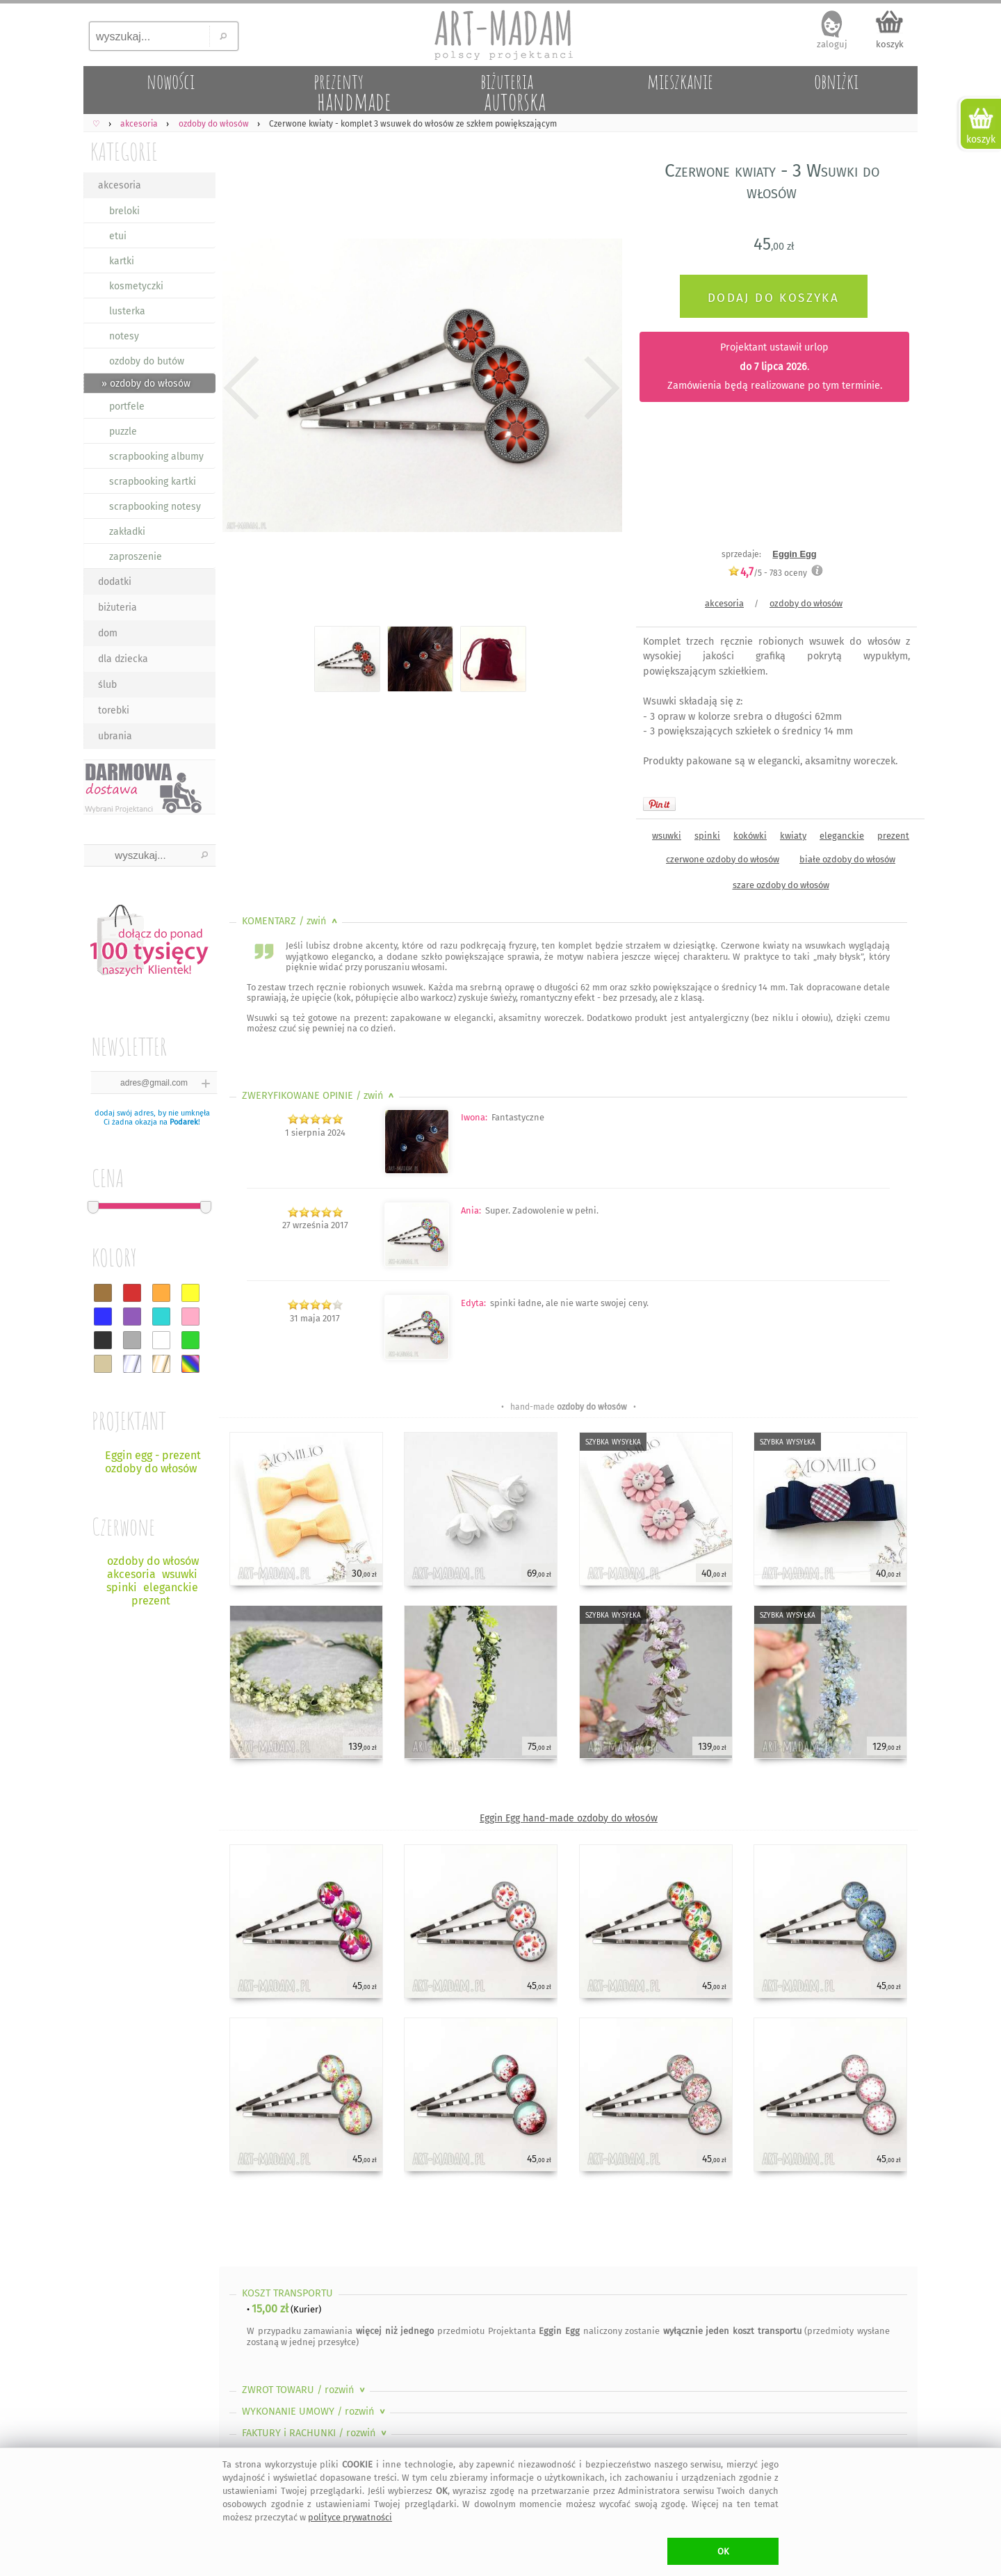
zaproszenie (135, 557)
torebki (113, 710)
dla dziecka (123, 659)
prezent (893, 835)
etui (118, 236)
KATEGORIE (124, 151)
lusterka (127, 311)
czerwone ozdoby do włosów (722, 859)
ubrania (115, 736)
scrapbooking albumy (156, 456)
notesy (124, 336)
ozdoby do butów (146, 361)
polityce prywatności (350, 2517)
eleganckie (842, 835)
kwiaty (793, 835)
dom (107, 633)
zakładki (127, 532)
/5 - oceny (767, 573)
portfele (127, 406)
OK (723, 2551)
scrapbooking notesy (155, 507)
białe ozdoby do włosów (847, 859)
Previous (241, 388)
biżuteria (117, 607)
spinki (707, 835)
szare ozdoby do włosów (781, 885)
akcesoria (119, 185)
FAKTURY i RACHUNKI (315, 2433)
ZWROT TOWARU (305, 2390)
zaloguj (832, 44)
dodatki (114, 582)
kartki (121, 261)
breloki (124, 211)
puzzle (123, 431)
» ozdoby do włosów (145, 383)
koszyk (890, 44)
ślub (107, 685)
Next (599, 388)
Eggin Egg (794, 554)
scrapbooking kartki (152, 482)
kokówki (750, 835)
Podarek (184, 1122)
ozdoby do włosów (806, 603)
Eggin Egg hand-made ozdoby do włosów (569, 1818)
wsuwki (666, 835)
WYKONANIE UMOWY (315, 2411)
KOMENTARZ (291, 921)
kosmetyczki (136, 286)
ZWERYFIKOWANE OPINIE (319, 1096)
